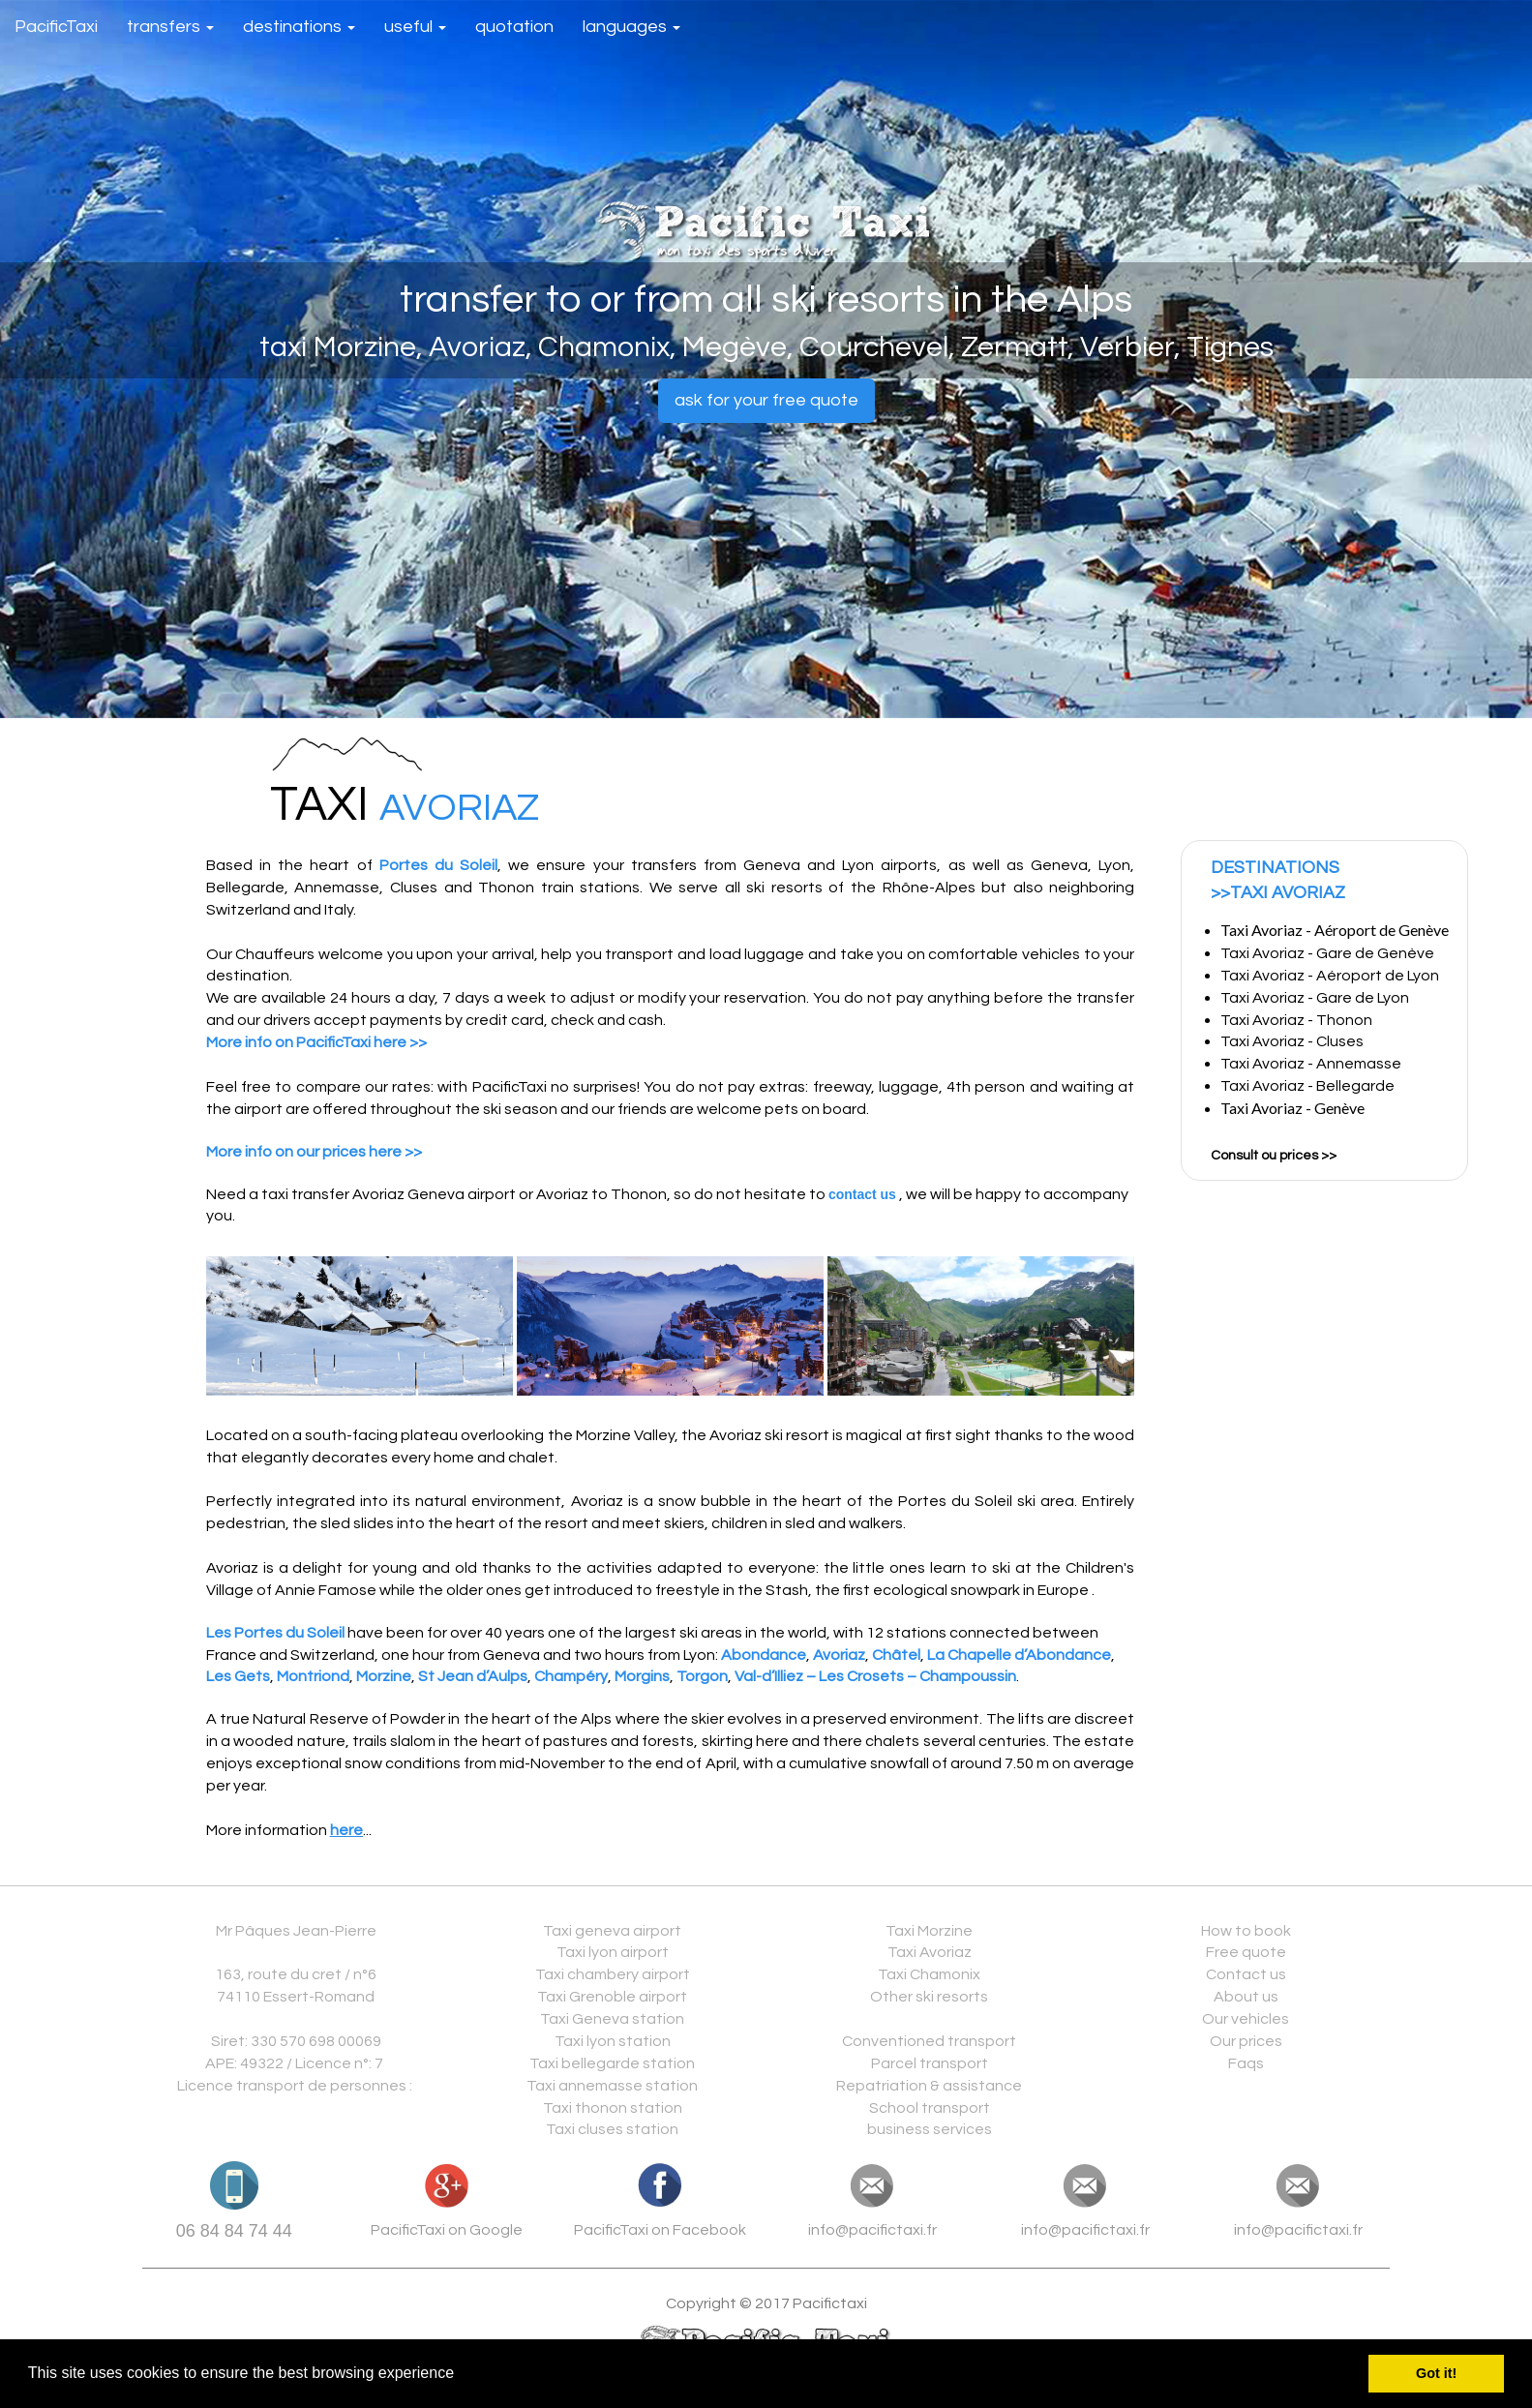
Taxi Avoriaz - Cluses (1292, 1041)
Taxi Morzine (929, 1931)
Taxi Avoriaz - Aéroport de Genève (1334, 929)
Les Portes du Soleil (275, 1632)
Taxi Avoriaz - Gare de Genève (1327, 953)
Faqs (1246, 2063)
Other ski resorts (929, 1996)
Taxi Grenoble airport (612, 1996)
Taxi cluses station (612, 2129)
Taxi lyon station (613, 2041)
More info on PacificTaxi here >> (316, 1042)
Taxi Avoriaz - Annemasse (1313, 1063)
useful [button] (415, 26)
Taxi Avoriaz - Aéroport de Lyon (1329, 975)
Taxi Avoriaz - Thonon (1296, 1020)
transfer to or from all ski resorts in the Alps (766, 299)
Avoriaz (839, 1655)
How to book (1246, 1931)
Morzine (383, 1676)
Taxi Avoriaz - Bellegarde (1310, 1086)
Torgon (702, 1676)
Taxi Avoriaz (929, 1952)
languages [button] (631, 26)
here (346, 1830)
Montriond (313, 1676)
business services (929, 2129)
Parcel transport (929, 2063)
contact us (862, 1194)
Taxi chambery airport (612, 1974)
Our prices (1246, 2041)
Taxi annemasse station (612, 2085)
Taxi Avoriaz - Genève (1292, 1108)
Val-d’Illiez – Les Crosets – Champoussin (875, 1676)
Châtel (896, 1655)
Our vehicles (1245, 2019)
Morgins (642, 1676)
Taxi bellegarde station (612, 2063)
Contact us (1246, 1974)
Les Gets (238, 1676)
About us (1246, 1996)
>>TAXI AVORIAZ (1278, 893)
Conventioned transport (929, 2041)
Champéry (571, 1676)
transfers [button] (170, 26)
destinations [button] (299, 26)
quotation (514, 26)
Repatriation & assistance (929, 2085)
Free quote (1246, 1952)
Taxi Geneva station (612, 2019)
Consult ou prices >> (1274, 1155)
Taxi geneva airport (612, 1931)
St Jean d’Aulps (472, 1676)
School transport (929, 2108)
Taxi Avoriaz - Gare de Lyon (1316, 998)
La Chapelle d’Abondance (1019, 1655)
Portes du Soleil (438, 865)
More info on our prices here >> (314, 1151)
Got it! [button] (1436, 2373)
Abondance (763, 1655)
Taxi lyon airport (612, 1952)
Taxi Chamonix (929, 1974)
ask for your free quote (766, 400)
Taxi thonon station (612, 2108)
